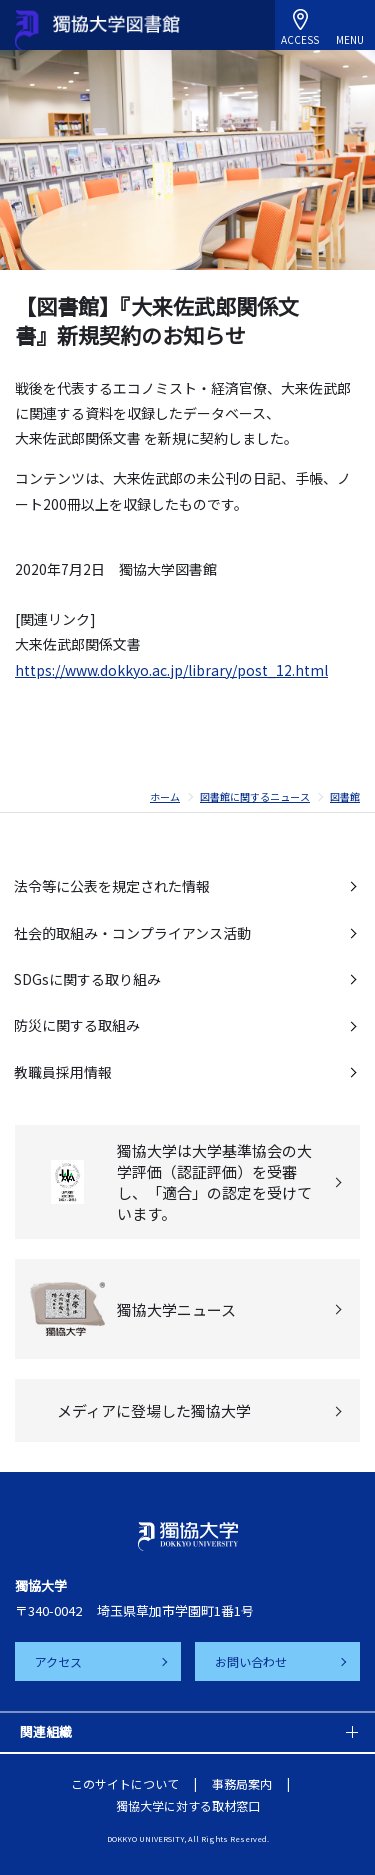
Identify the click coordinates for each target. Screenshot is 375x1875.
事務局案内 (242, 1783)
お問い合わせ (251, 1661)
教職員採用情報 (63, 1072)
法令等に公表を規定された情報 (112, 886)
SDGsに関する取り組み (87, 979)
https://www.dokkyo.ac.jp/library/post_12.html (171, 670)
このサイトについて (125, 1783)
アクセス (58, 1661)
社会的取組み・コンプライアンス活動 (132, 933)
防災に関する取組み (77, 1025)
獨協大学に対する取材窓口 (188, 1805)
